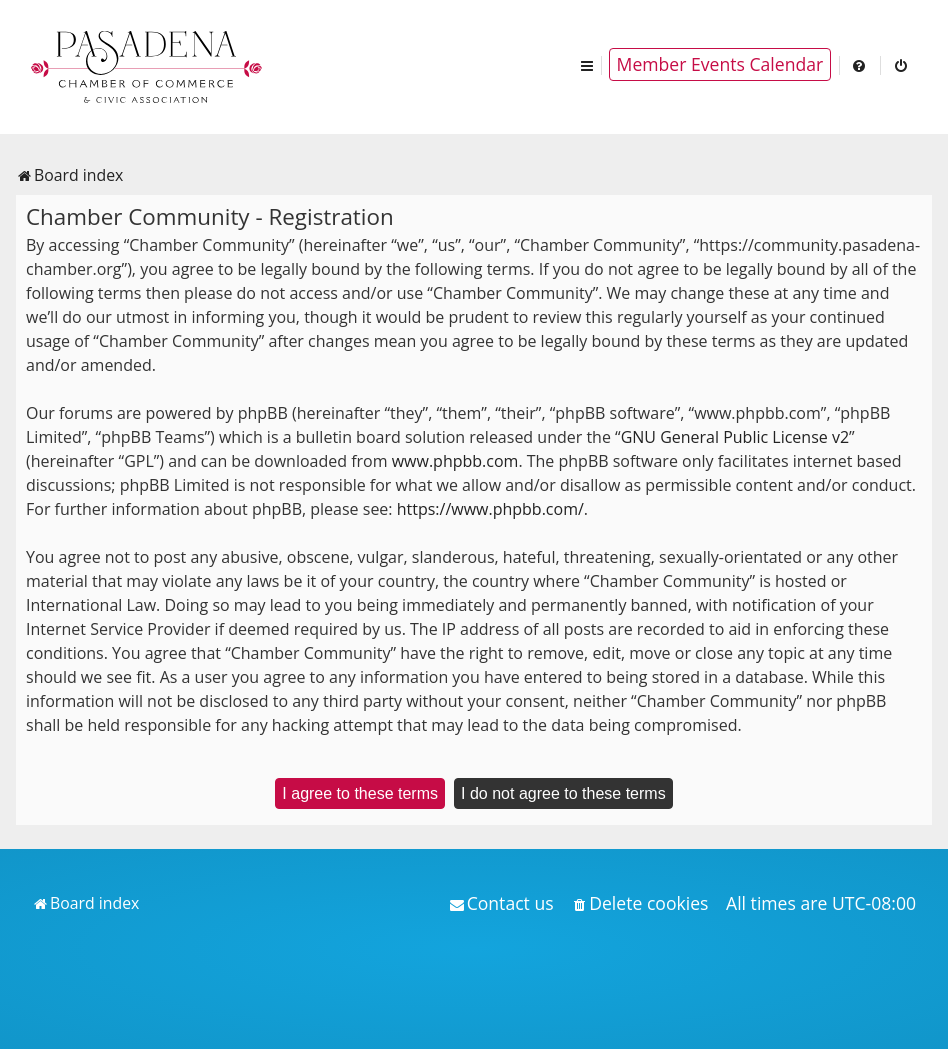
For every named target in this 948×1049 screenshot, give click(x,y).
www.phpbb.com (455, 461)
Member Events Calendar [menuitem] (720, 64)
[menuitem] (860, 64)
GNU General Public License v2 (735, 437)
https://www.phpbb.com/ (490, 509)
